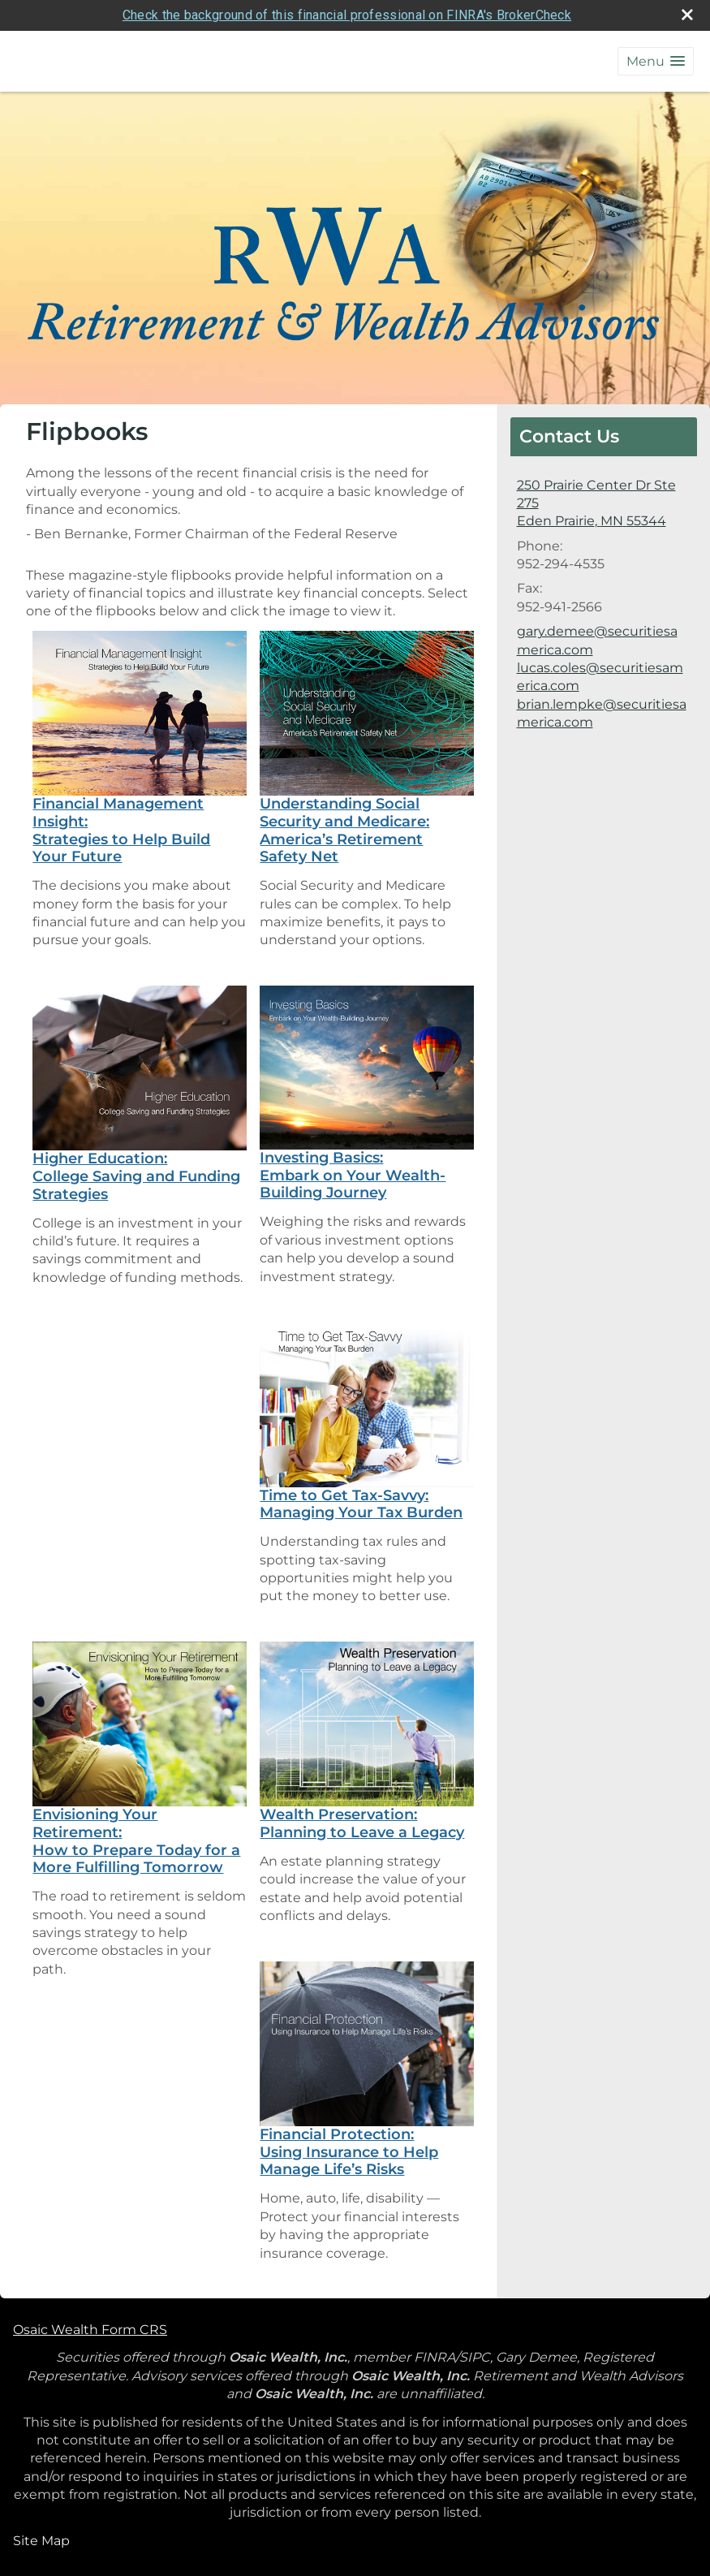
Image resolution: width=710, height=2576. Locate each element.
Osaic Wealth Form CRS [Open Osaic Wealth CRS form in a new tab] (90, 2329)
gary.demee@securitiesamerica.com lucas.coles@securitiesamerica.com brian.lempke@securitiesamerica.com (601, 677)
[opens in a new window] (139, 712)
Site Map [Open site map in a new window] (41, 2540)
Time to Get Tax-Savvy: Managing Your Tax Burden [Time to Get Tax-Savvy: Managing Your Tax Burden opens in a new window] (361, 1504)
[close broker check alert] (687, 14)
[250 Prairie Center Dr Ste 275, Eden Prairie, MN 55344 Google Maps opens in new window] (604, 504)
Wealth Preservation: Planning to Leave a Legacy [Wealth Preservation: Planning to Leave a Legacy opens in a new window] (362, 1823)
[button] (655, 61)
